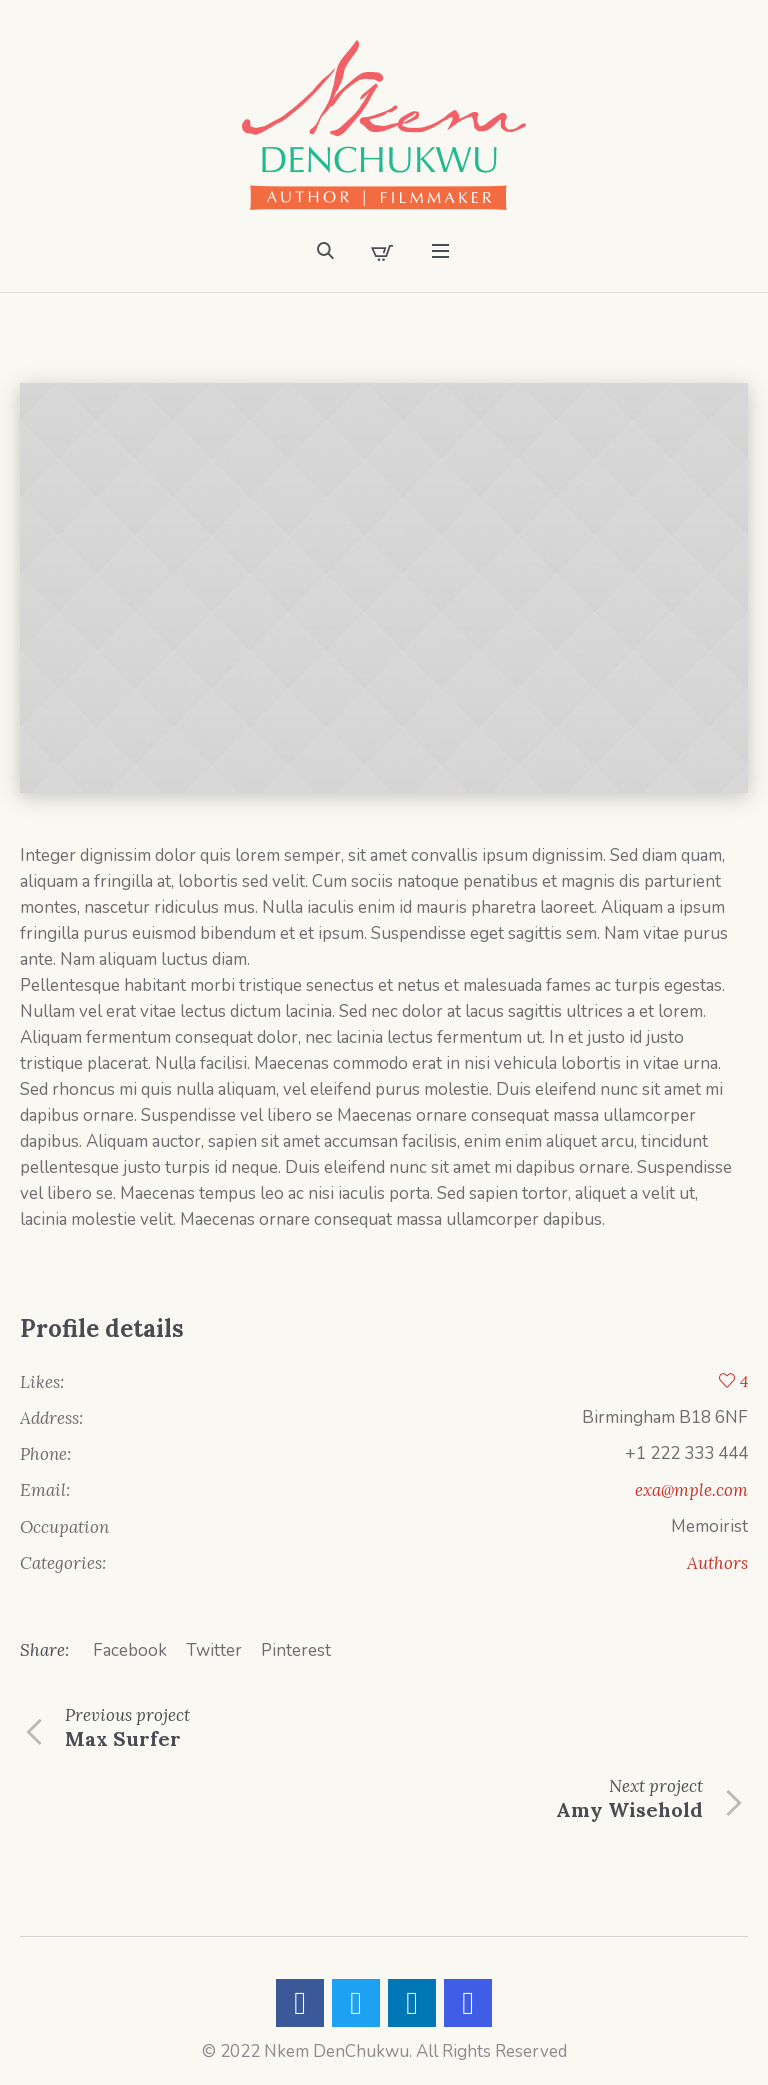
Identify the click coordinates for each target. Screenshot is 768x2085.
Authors (717, 1563)
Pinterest (296, 1650)
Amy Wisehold (629, 1809)
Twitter (214, 1650)
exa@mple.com (691, 1490)
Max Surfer (123, 1738)
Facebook (130, 1650)
